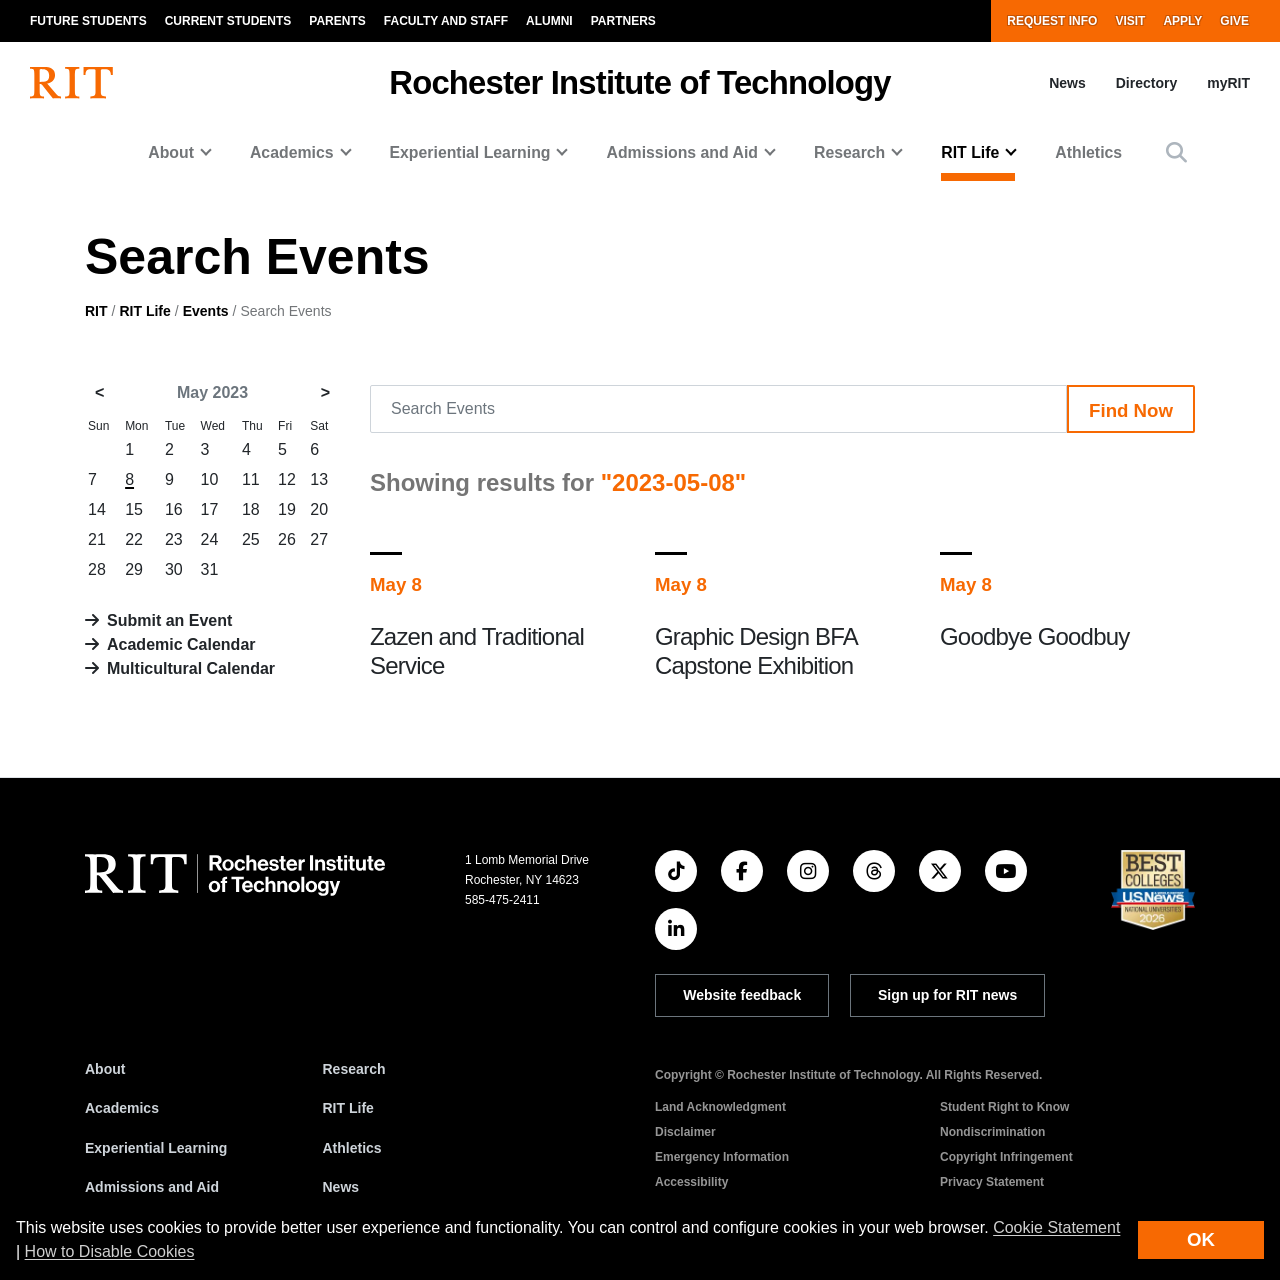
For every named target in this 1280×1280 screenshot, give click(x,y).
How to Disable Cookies (110, 1251)
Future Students (88, 21)
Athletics (1088, 152)
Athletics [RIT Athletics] (352, 1148)
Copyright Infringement (1006, 1157)
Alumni (549, 21)
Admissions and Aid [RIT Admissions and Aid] (152, 1187)
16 (174, 509)
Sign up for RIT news (947, 995)
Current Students (228, 21)
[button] (1176, 152)
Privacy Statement (992, 1182)
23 (174, 539)
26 (287, 539)
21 (97, 539)
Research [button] (849, 152)
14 (97, 509)
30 (174, 569)
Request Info (1052, 21)
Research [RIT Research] (354, 1069)
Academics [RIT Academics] (122, 1108)
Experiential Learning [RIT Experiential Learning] (156, 1148)
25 (251, 539)
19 (287, 509)
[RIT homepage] (71, 83)
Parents (337, 21)
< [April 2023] (99, 392)
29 (134, 569)
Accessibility (691, 1182)
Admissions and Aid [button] (682, 152)
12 (287, 479)
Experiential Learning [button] (470, 152)
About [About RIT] (105, 1069)
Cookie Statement (1056, 1227)
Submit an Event (169, 620)
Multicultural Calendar (191, 668)
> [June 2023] (325, 392)
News (1067, 83)
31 (210, 569)
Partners (623, 21)
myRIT (1228, 83)
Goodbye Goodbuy (1034, 636)
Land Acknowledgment (720, 1107)
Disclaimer (685, 1132)
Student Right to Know (1004, 1107)
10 (210, 479)
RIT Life (144, 311)
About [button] (171, 152)
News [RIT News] (341, 1187)
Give (1234, 21)
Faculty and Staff (446, 21)
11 (251, 479)
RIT (96, 311)
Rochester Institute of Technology (639, 82)
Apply (1182, 21)
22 (134, 539)
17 (210, 509)
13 (319, 479)
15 (134, 509)
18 (251, 509)
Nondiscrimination (992, 1132)
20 (319, 509)
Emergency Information (722, 1157)
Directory (1146, 83)
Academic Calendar (181, 644)
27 (319, 539)
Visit (1130, 21)
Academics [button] (292, 152)
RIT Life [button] (970, 152)
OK (1201, 1239)
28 (97, 569)
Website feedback (742, 995)
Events (206, 311)
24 (210, 539)
